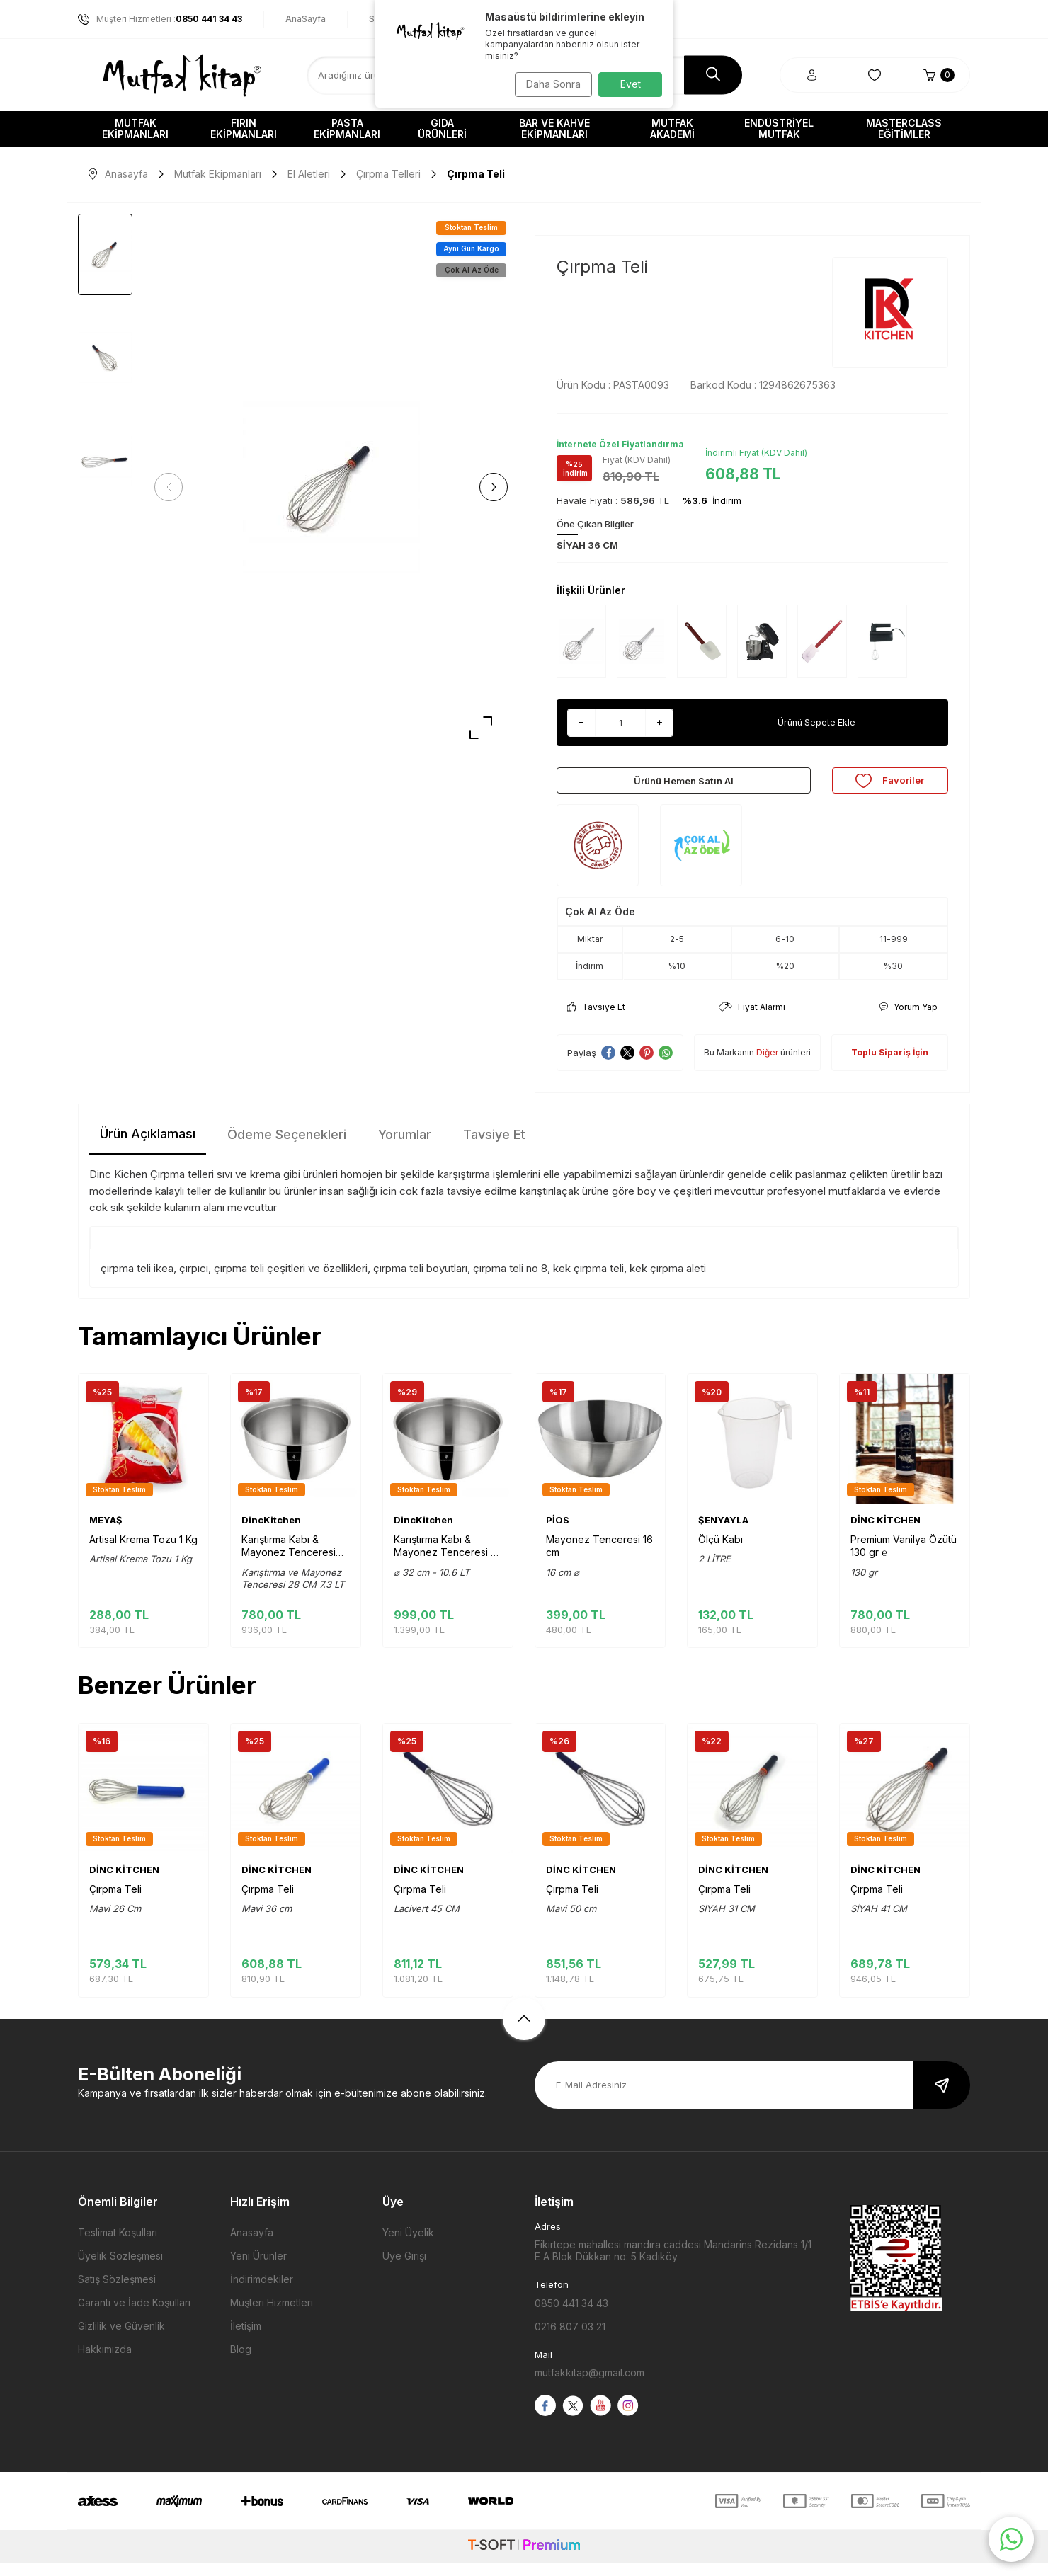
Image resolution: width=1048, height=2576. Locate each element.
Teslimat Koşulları (117, 2245)
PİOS (557, 1532)
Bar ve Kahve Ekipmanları (554, 128)
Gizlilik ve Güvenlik (121, 2338)
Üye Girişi (404, 2268)
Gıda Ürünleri (442, 128)
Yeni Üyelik (408, 2245)
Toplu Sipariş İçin (889, 1065)
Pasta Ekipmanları (347, 128)
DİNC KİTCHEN (885, 1532)
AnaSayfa (305, 18)
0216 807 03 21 (570, 2338)
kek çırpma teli (588, 1281)
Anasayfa (118, 174)
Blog (240, 2362)
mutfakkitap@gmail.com (589, 2385)
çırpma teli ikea (137, 1281)
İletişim (245, 2338)
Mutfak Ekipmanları (135, 128)
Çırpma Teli (115, 1902)
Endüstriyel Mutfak (779, 128)
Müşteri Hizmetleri (271, 2315)
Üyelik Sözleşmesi (120, 2268)
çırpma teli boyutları (420, 1281)
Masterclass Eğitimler (904, 128)
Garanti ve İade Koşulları (134, 2315)
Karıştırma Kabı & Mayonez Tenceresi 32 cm (448, 1559)
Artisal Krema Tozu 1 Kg (143, 1552)
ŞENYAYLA (723, 1532)
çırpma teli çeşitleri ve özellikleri (291, 1281)
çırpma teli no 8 (510, 1281)
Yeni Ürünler (258, 2268)
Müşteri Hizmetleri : (160, 19)
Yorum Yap (908, 1019)
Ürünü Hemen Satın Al (683, 786)
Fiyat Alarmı (752, 1019)
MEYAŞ (106, 1532)
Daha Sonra (549, 84)
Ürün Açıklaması (147, 1146)
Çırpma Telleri (388, 174)
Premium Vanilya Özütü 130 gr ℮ (903, 1558)
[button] (173, 487)
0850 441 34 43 (571, 2315)
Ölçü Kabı (720, 1552)
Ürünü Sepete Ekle (816, 722)
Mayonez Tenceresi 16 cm (599, 1558)
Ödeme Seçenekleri (286, 1147)
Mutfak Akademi (672, 128)
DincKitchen (271, 1532)
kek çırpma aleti (668, 1281)
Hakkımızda (105, 2362)
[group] (331, 487)
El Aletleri (308, 174)
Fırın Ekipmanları (243, 128)
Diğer (767, 1065)
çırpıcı (193, 1281)
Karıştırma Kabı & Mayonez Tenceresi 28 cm (288, 1559)
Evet (630, 84)
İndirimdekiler (261, 2292)
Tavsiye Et (596, 1019)
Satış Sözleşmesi (117, 2292)
